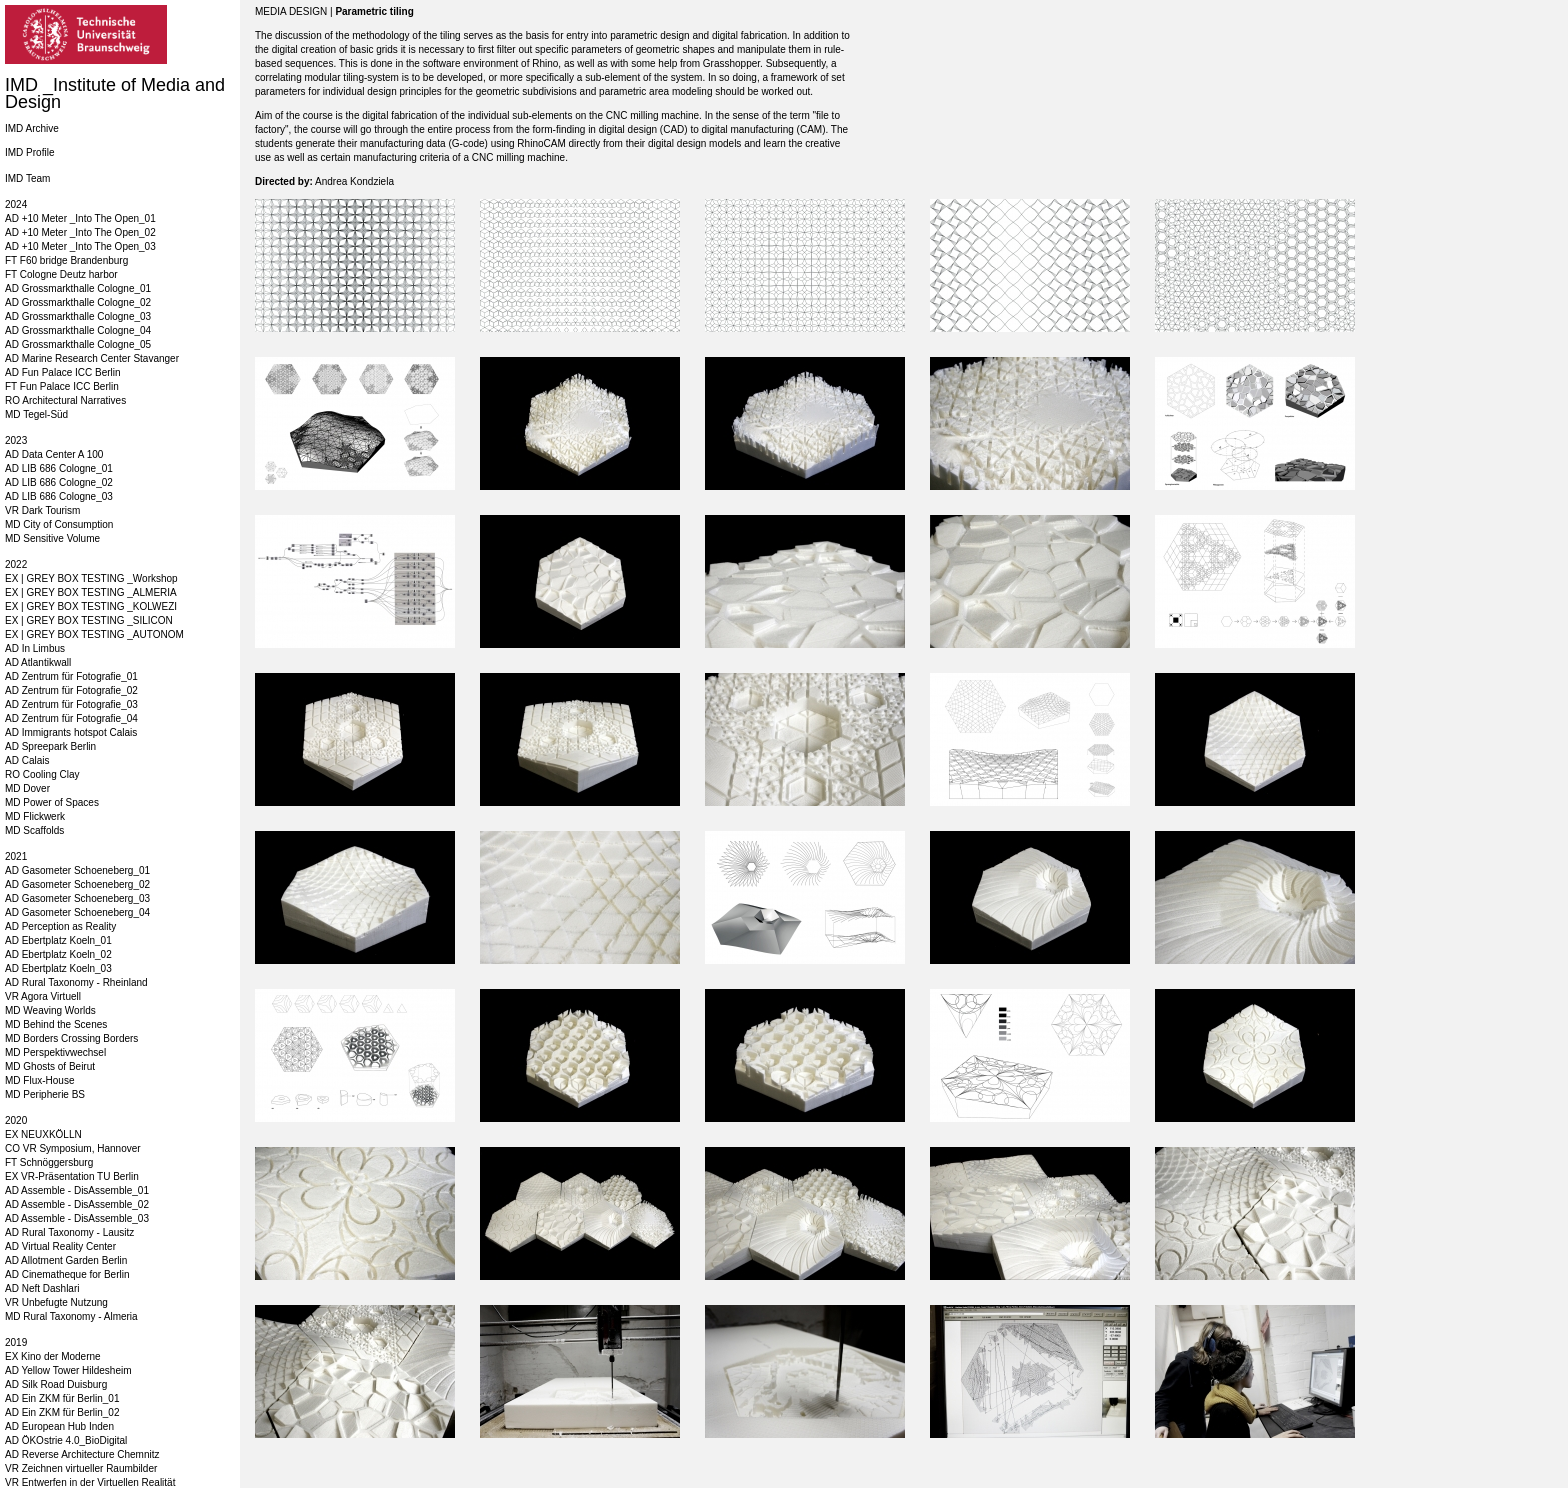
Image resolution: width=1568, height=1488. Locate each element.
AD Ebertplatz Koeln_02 (58, 954)
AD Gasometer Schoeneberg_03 (77, 898)
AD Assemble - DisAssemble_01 (77, 1190)
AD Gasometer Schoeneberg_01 (77, 870)
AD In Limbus (35, 648)
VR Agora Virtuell (43, 996)
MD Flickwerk (35, 816)
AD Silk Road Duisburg (56, 1384)
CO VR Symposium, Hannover (73, 1148)
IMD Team (27, 178)
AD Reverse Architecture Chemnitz (82, 1454)
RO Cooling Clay (42, 774)
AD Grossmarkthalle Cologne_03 (78, 316)
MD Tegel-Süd (36, 414)
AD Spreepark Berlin (50, 746)
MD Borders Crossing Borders (71, 1038)
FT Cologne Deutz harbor (61, 274)
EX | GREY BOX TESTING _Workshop (91, 578)
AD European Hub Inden (59, 1426)
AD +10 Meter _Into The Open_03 (80, 246)
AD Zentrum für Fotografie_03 (71, 704)
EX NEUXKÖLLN (43, 1134)
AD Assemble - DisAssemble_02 (77, 1204)
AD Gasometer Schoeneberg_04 (77, 912)
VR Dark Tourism (42, 510)
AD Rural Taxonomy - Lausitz (69, 1232)
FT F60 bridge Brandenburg (66, 260)
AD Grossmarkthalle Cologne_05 (78, 344)
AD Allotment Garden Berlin (66, 1260)
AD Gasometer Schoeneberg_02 (77, 884)
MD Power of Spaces (52, 802)
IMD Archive (32, 128)
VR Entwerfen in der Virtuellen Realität (90, 1482)
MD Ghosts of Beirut (50, 1066)
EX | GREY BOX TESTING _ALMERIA (91, 592)
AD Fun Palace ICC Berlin (63, 372)
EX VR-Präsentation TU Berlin (72, 1176)
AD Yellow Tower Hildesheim (68, 1370)
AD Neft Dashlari (42, 1288)
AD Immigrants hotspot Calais (71, 732)
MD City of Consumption (59, 524)
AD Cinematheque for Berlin (67, 1274)
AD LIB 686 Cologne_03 (59, 496)
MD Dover (27, 788)
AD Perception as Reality (60, 926)
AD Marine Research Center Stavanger (92, 358)
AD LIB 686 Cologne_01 (59, 468)
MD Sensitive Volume (52, 538)
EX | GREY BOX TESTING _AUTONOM (94, 634)
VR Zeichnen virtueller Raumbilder (81, 1468)
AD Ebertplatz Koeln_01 (58, 940)
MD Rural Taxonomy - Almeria (71, 1316)
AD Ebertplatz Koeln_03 (58, 968)
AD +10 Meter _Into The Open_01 (80, 218)
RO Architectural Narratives (65, 400)
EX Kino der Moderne (53, 1356)
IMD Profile (29, 152)
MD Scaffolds (34, 830)
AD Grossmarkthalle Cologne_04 (78, 330)
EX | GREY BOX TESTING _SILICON (89, 620)
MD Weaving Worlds (50, 1010)
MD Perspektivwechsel (55, 1052)
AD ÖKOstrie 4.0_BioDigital (66, 1440)
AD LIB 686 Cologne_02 (59, 482)
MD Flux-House (39, 1080)
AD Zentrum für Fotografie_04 (71, 718)
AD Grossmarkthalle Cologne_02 (78, 302)
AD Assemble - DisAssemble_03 (77, 1218)
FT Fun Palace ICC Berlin (62, 386)
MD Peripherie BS (45, 1094)
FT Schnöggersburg (49, 1162)
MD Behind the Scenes (56, 1024)
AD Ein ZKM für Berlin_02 (62, 1412)
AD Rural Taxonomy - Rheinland (76, 982)
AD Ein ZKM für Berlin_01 (62, 1398)
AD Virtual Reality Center (60, 1246)
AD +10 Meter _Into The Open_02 (80, 232)
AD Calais (27, 760)
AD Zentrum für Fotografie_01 (71, 676)
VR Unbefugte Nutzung (56, 1302)
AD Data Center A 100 (54, 454)
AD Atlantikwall (38, 662)
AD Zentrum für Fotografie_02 (71, 690)
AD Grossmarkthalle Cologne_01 (78, 288)
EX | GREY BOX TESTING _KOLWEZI (91, 606)
